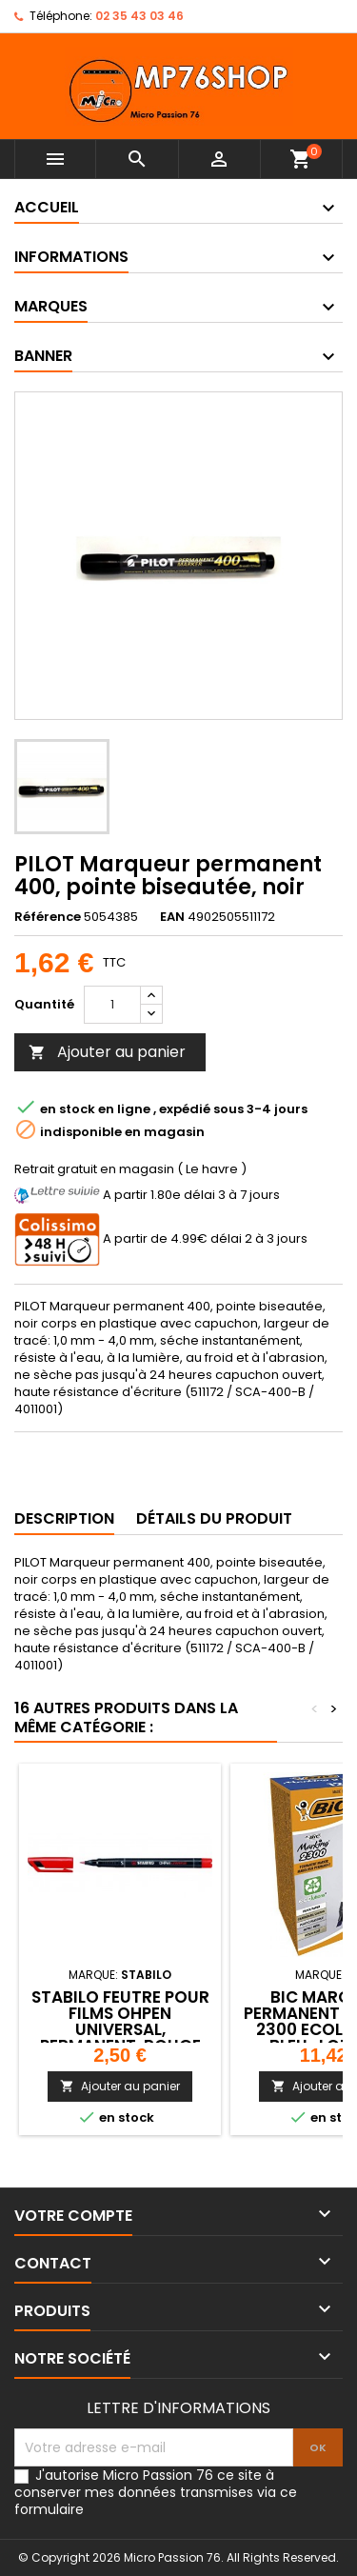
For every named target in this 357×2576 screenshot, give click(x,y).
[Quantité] (112, 1005)
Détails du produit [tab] (214, 1518)
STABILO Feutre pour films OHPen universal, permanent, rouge (120, 2021)
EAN (172, 917)
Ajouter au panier (107, 1052)
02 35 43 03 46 (139, 16)
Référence (47, 917)
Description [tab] (64, 1518)
